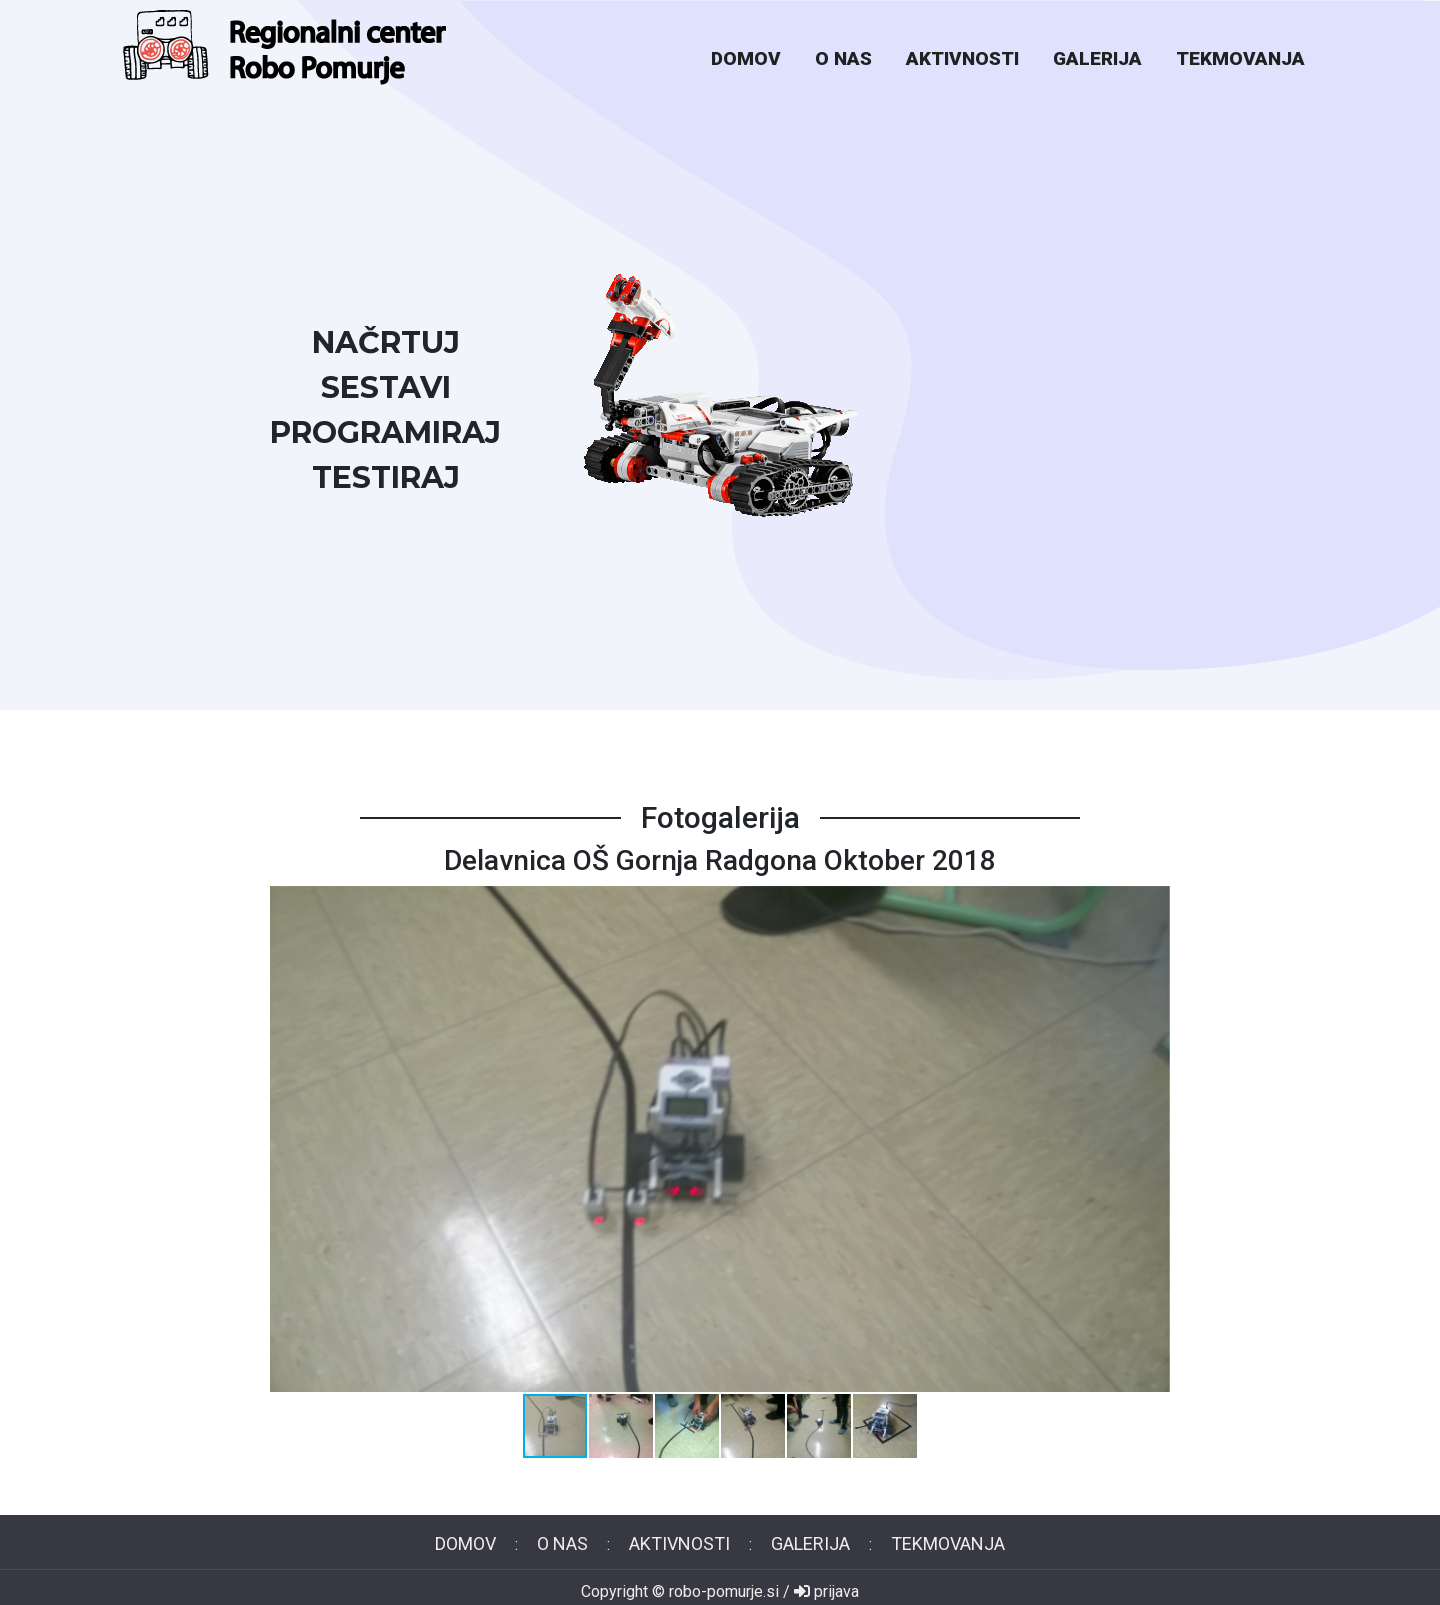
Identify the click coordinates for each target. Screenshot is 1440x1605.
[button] (1152, 1139)
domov (746, 58)
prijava (826, 1591)
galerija (1097, 58)
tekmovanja (1240, 58)
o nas (843, 58)
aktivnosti (962, 58)
